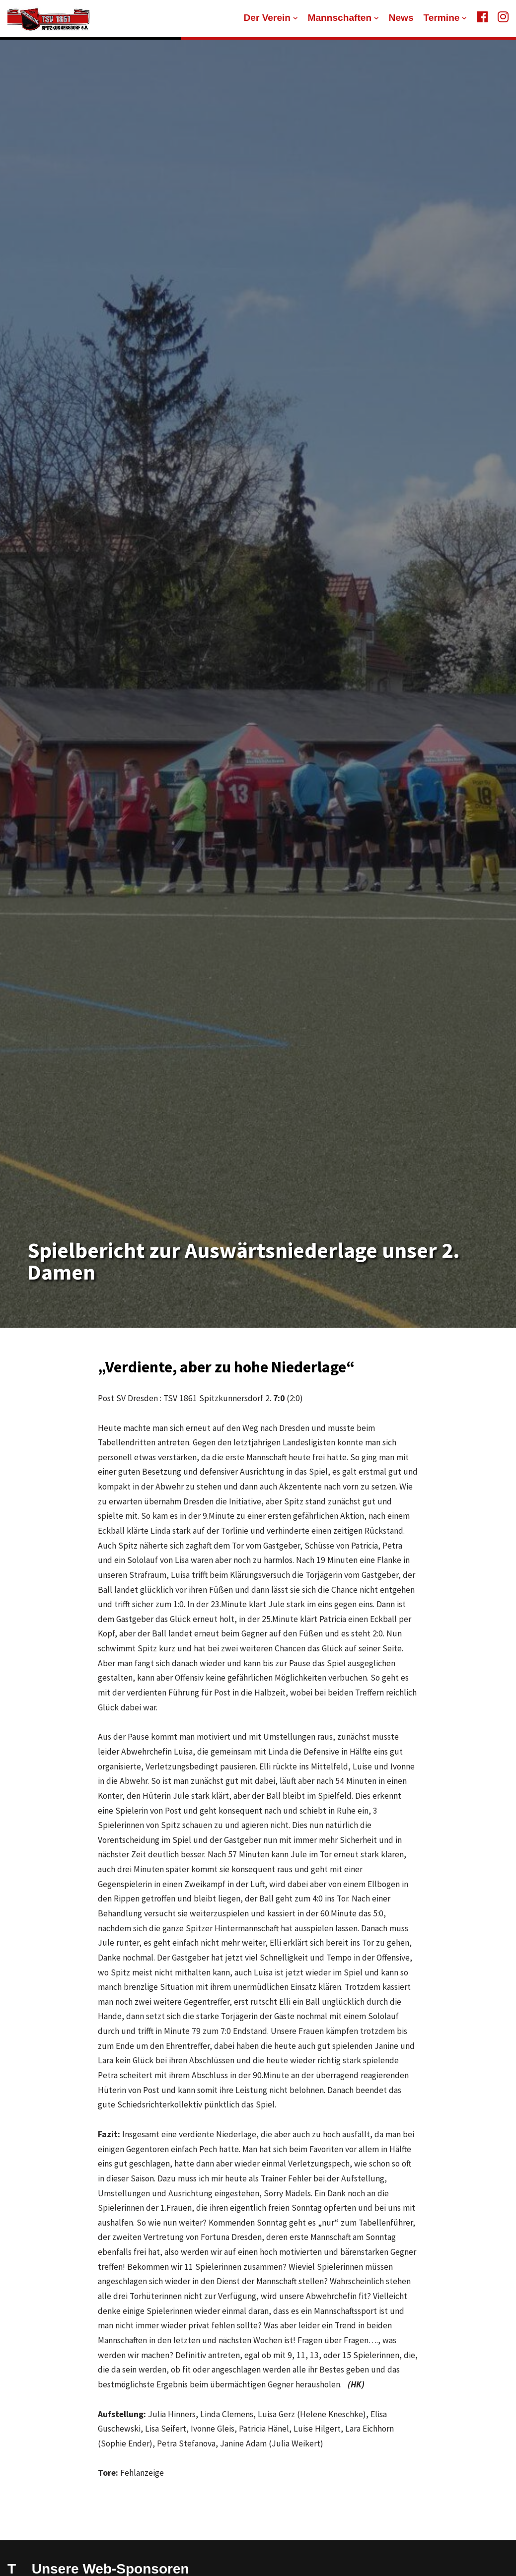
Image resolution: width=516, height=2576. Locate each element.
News (400, 17)
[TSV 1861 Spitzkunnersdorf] (48, 18)
